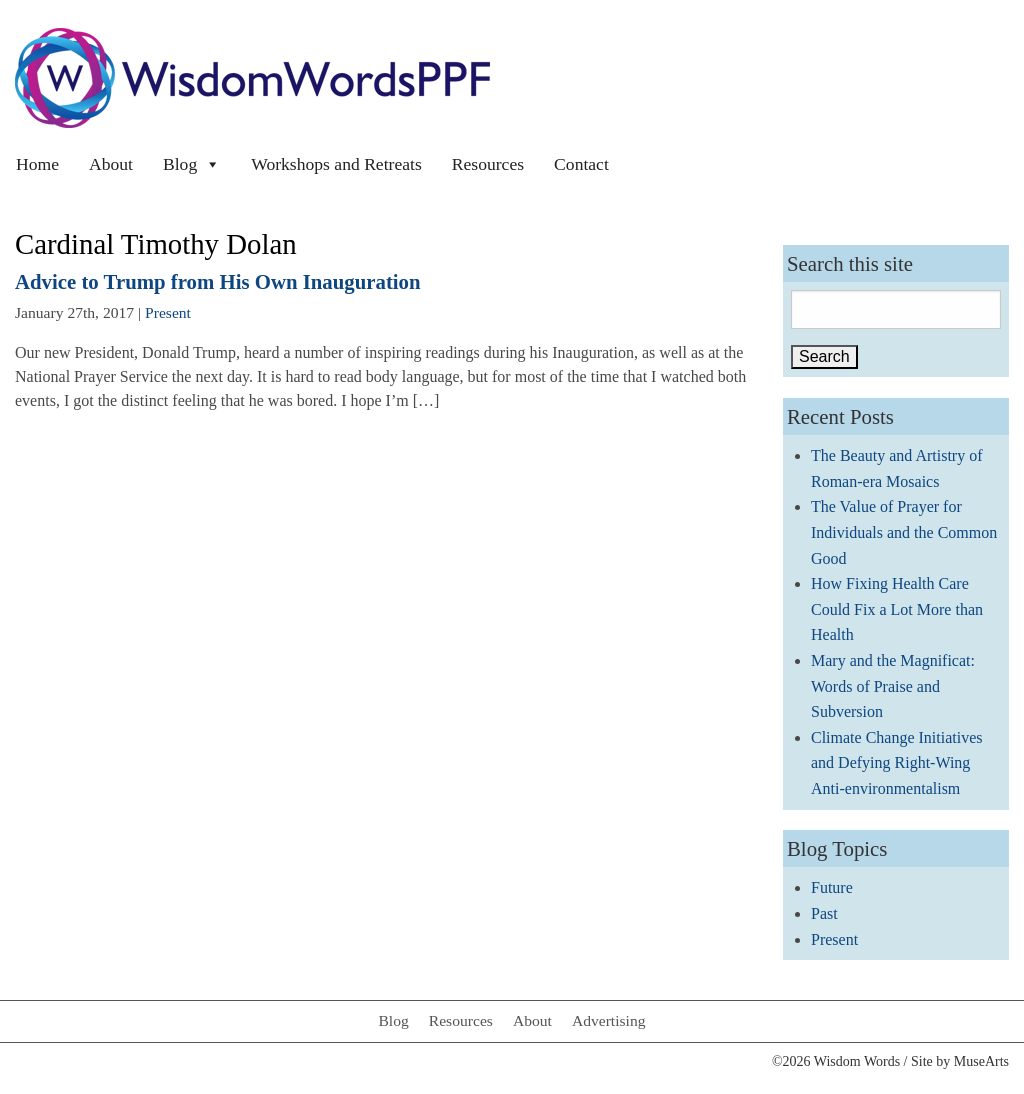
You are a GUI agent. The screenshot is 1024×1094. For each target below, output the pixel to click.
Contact (581, 164)
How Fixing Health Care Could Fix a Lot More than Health (897, 609)
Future (832, 887)
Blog (192, 164)
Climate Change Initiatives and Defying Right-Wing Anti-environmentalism (897, 763)
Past (824, 913)
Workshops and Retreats (336, 164)
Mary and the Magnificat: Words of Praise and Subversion (893, 686)
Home (37, 164)
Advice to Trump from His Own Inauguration (218, 281)
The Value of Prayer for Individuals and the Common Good (904, 532)
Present (168, 312)
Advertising (609, 1020)
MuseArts (981, 1061)
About (111, 164)
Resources (488, 164)
